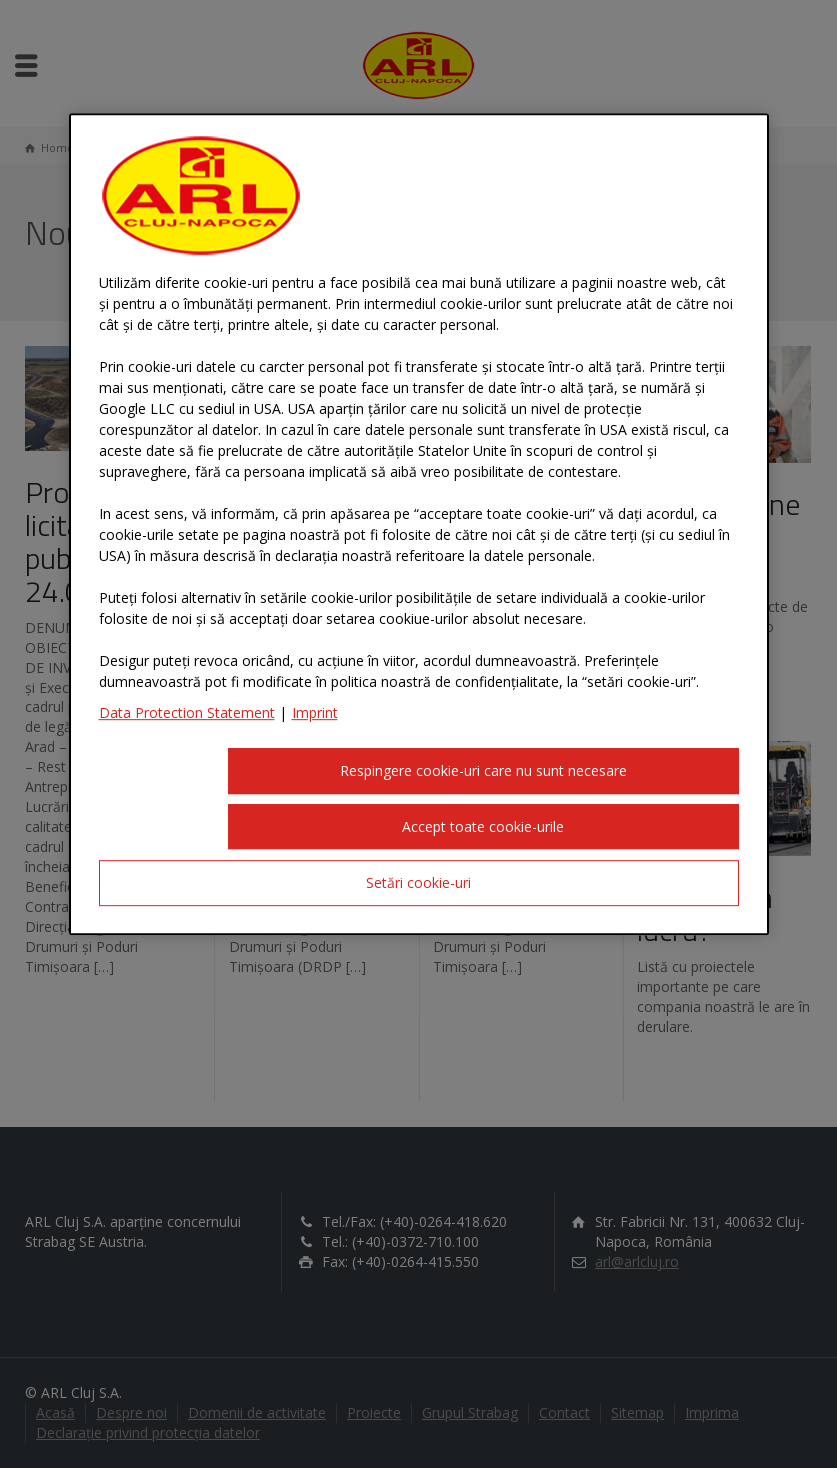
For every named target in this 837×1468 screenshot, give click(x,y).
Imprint (315, 712)
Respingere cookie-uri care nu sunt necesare (483, 770)
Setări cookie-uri (418, 883)
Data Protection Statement (187, 712)
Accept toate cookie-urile (483, 826)
